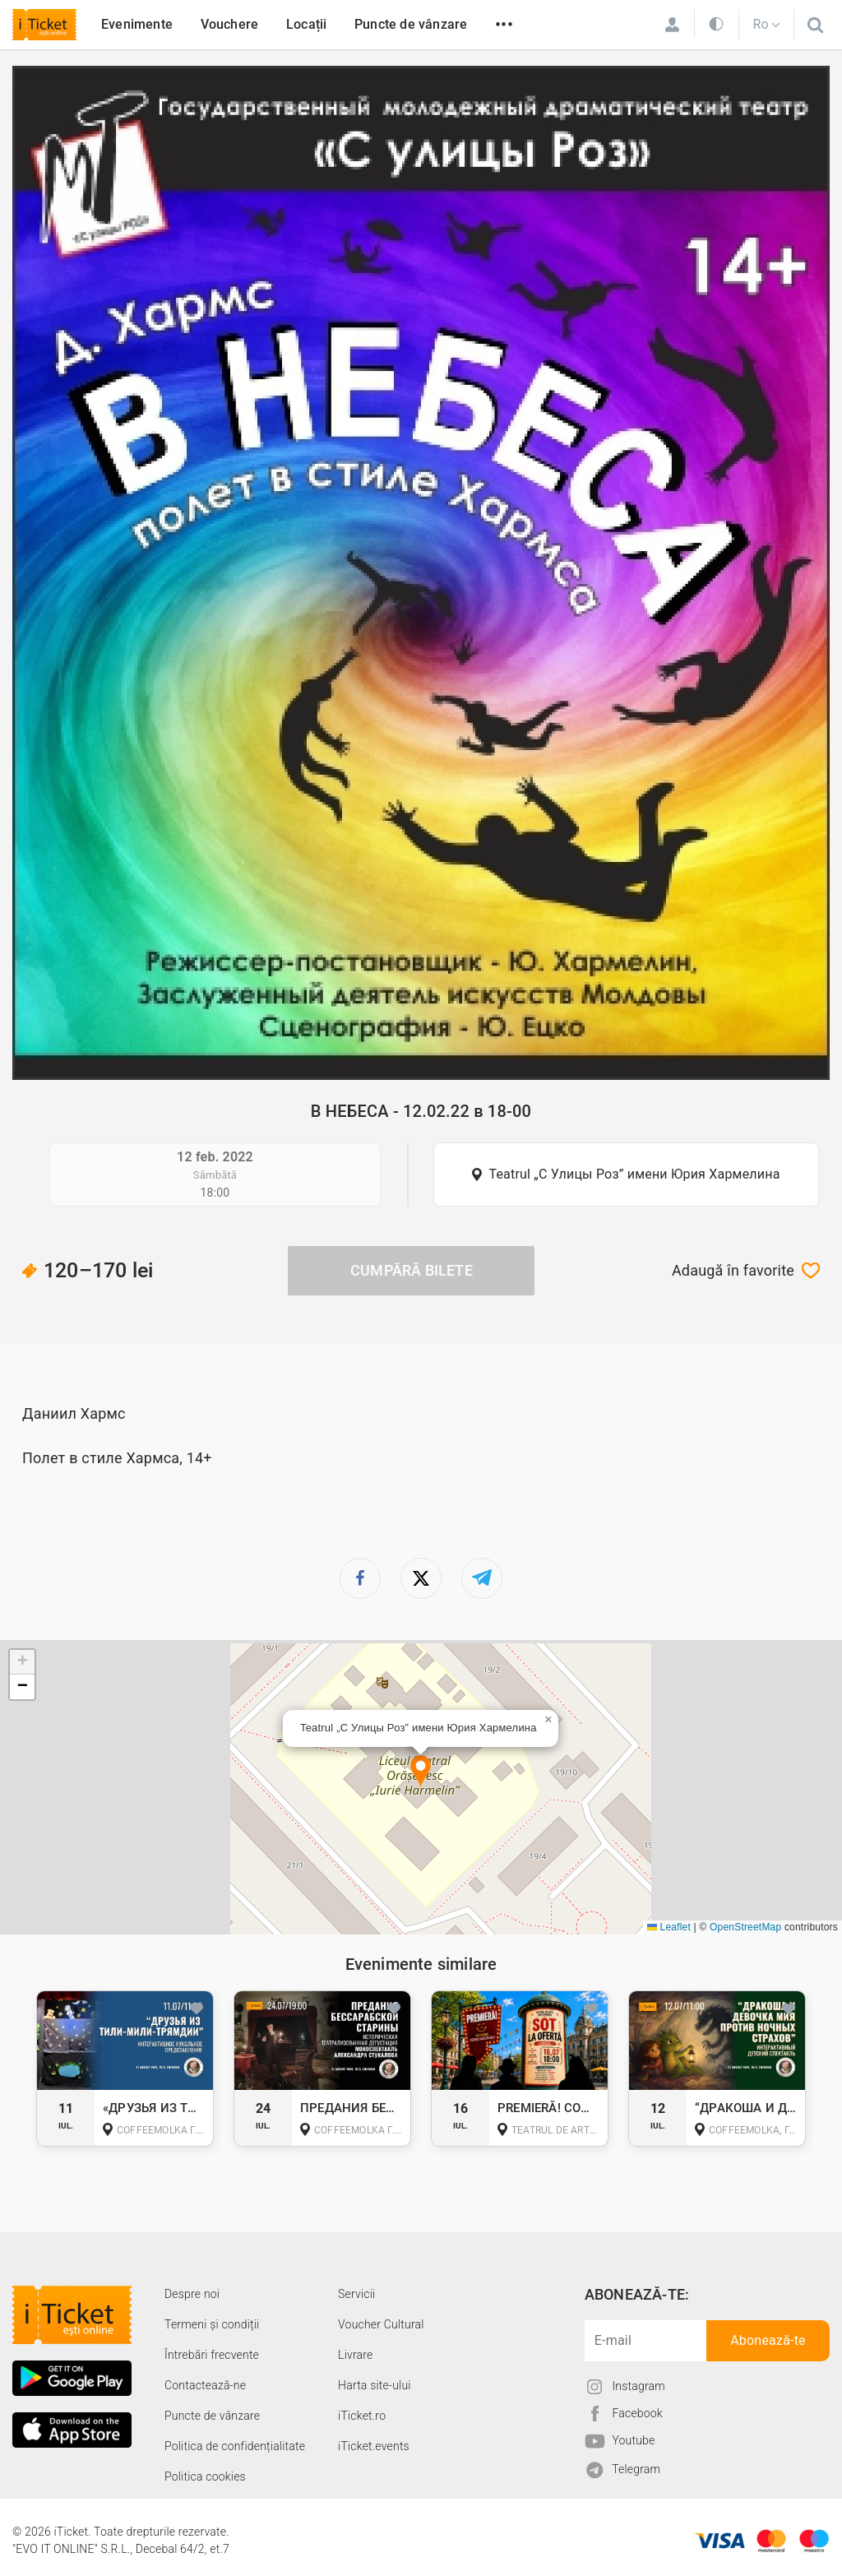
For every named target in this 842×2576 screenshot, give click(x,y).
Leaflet (669, 1927)
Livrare (355, 2354)
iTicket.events (373, 2446)
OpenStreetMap (745, 1927)
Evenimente (137, 24)
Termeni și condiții (211, 2324)
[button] (420, 1772)
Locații (306, 24)
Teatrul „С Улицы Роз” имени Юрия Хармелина (634, 1174)
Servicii (356, 2293)
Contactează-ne (205, 2385)
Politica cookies (205, 2476)
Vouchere (230, 24)
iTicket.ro (362, 2415)
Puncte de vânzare (410, 24)
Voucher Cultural (381, 2324)
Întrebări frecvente (211, 2354)
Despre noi (192, 2293)
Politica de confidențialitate (234, 2446)
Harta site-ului (374, 2385)
